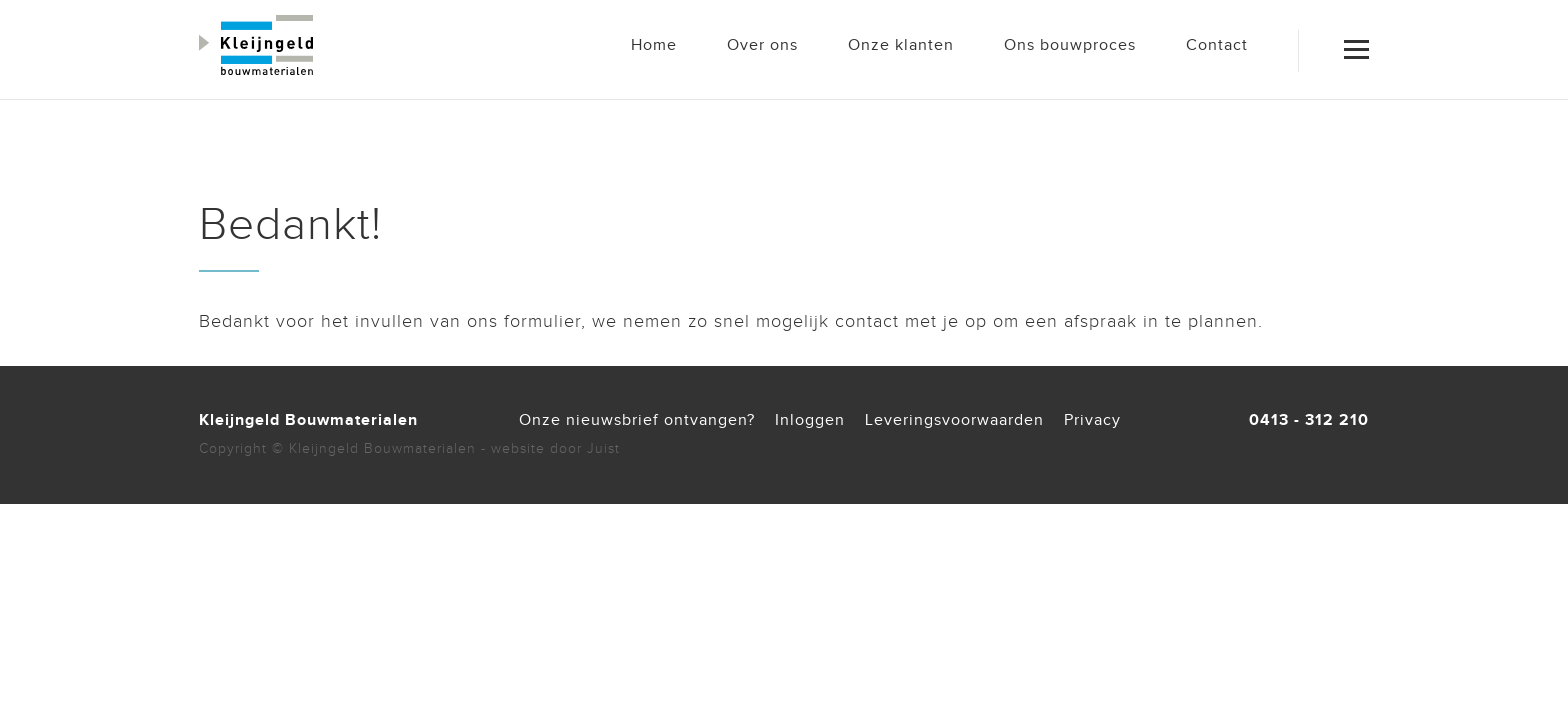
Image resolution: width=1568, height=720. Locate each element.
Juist (603, 449)
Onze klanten (901, 45)
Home (654, 45)
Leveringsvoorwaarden (954, 420)
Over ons (762, 45)
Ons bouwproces (1070, 45)
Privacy (1092, 420)
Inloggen (810, 420)
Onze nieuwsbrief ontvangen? (637, 420)
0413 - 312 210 (1309, 420)
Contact (1217, 45)
